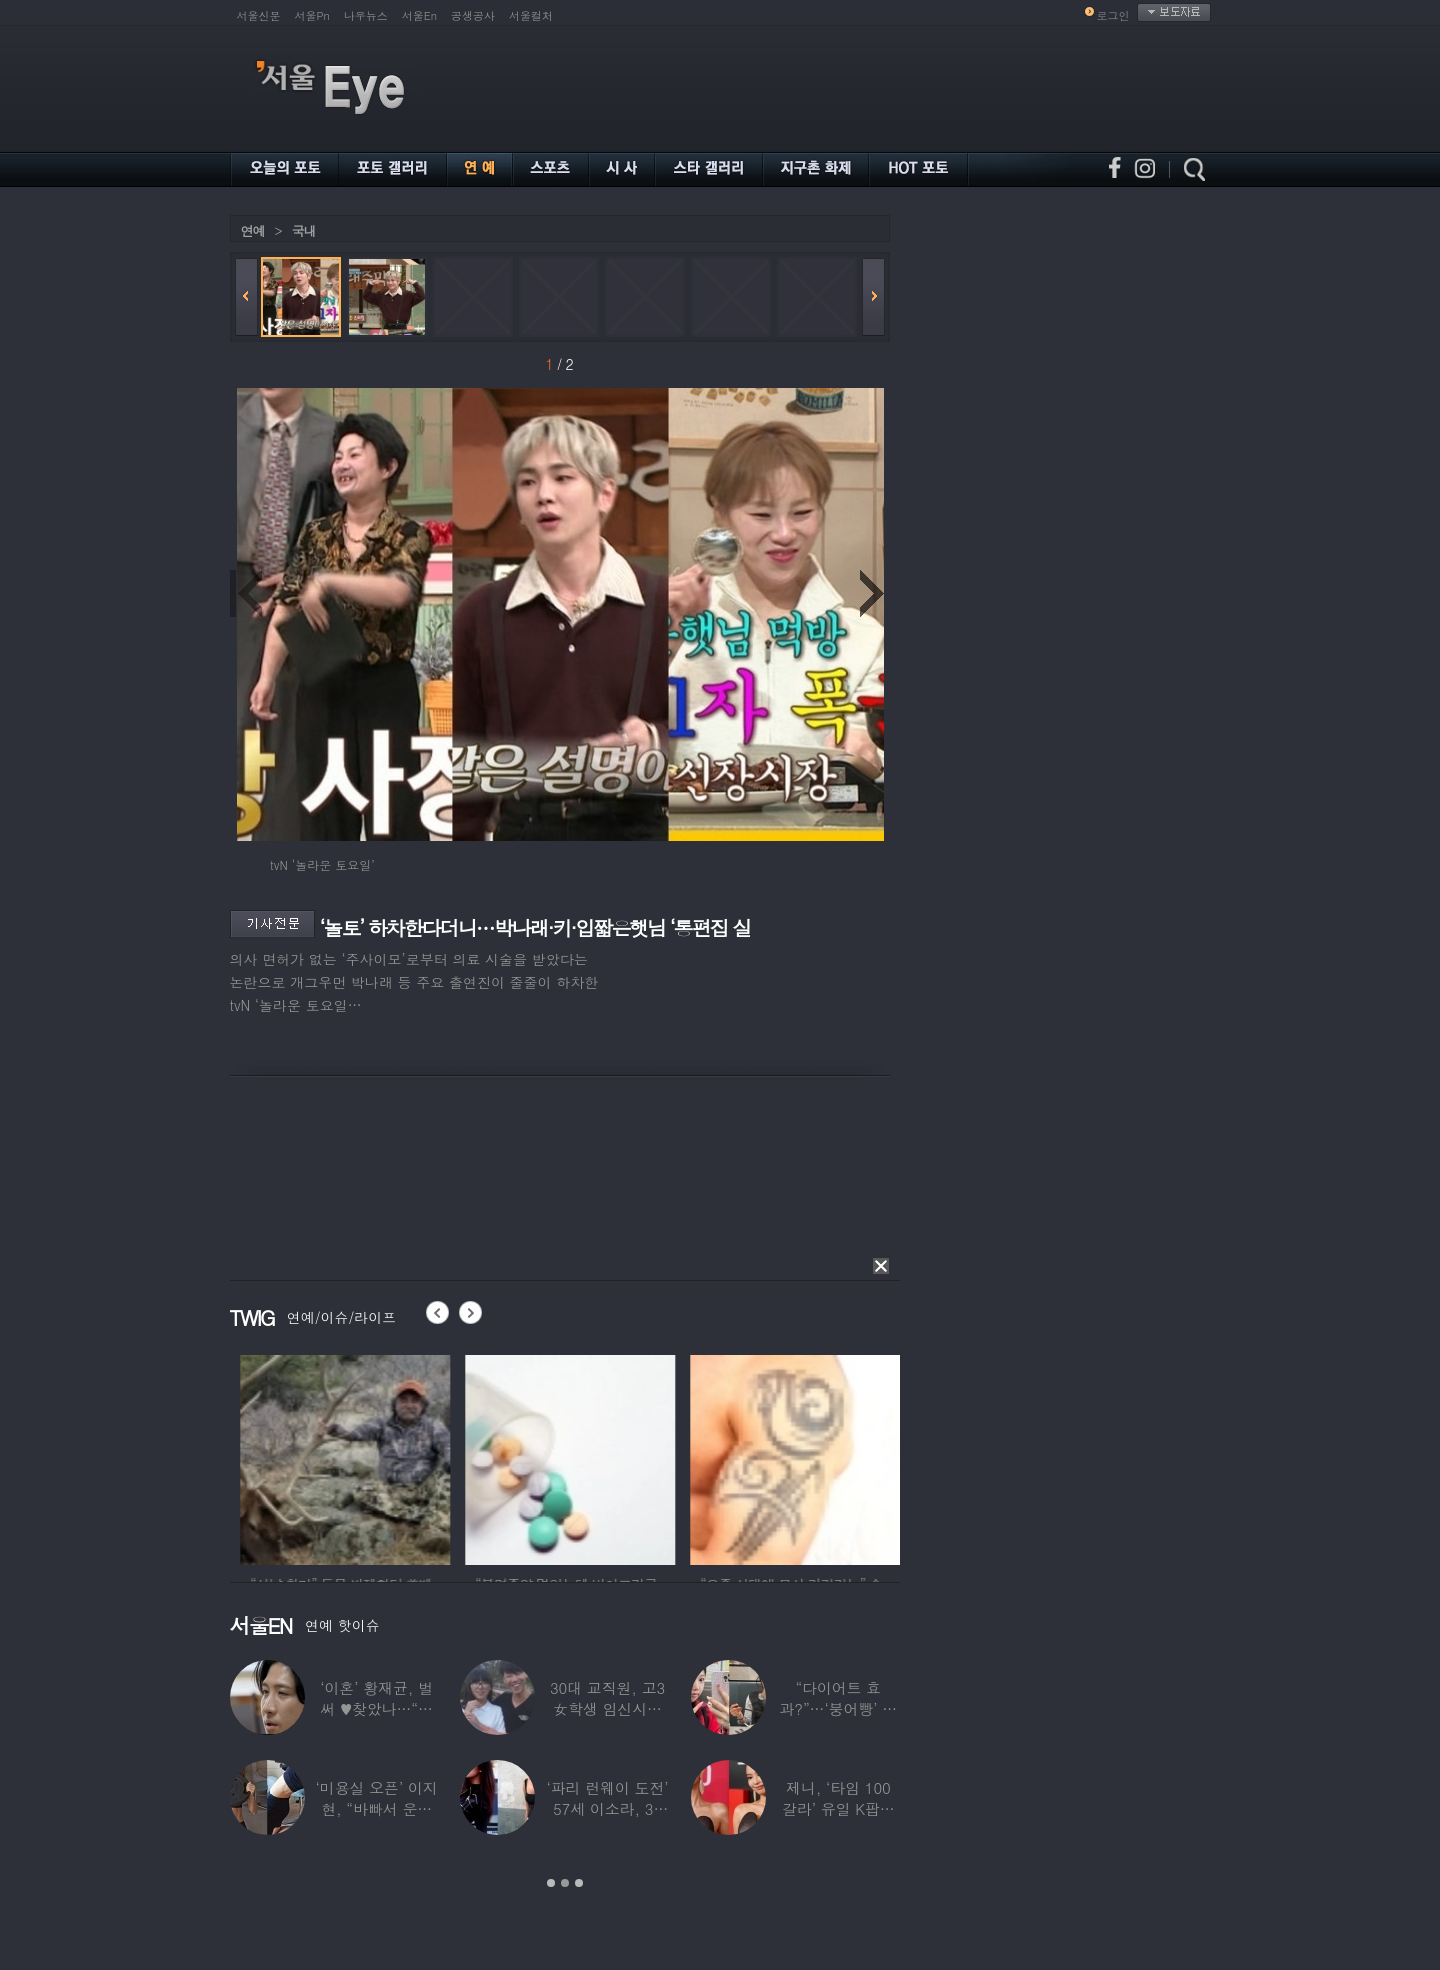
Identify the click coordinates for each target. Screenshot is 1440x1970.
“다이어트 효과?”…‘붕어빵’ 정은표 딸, (838, 1708)
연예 (253, 230)
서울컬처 (531, 15)
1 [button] (551, 1883)
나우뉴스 (366, 15)
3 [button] (579, 1883)
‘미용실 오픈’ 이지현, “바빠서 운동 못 (376, 1808)
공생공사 (473, 15)
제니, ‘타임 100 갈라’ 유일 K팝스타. (837, 1808)
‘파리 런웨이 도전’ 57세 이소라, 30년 (607, 1808)
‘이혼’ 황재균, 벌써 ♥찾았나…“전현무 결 (376, 1708)
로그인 (1113, 15)
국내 (304, 230)
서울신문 (259, 15)
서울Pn (312, 15)
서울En (419, 15)
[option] (444, 1457)
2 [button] (565, 1883)
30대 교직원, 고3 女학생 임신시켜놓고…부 (606, 1708)
